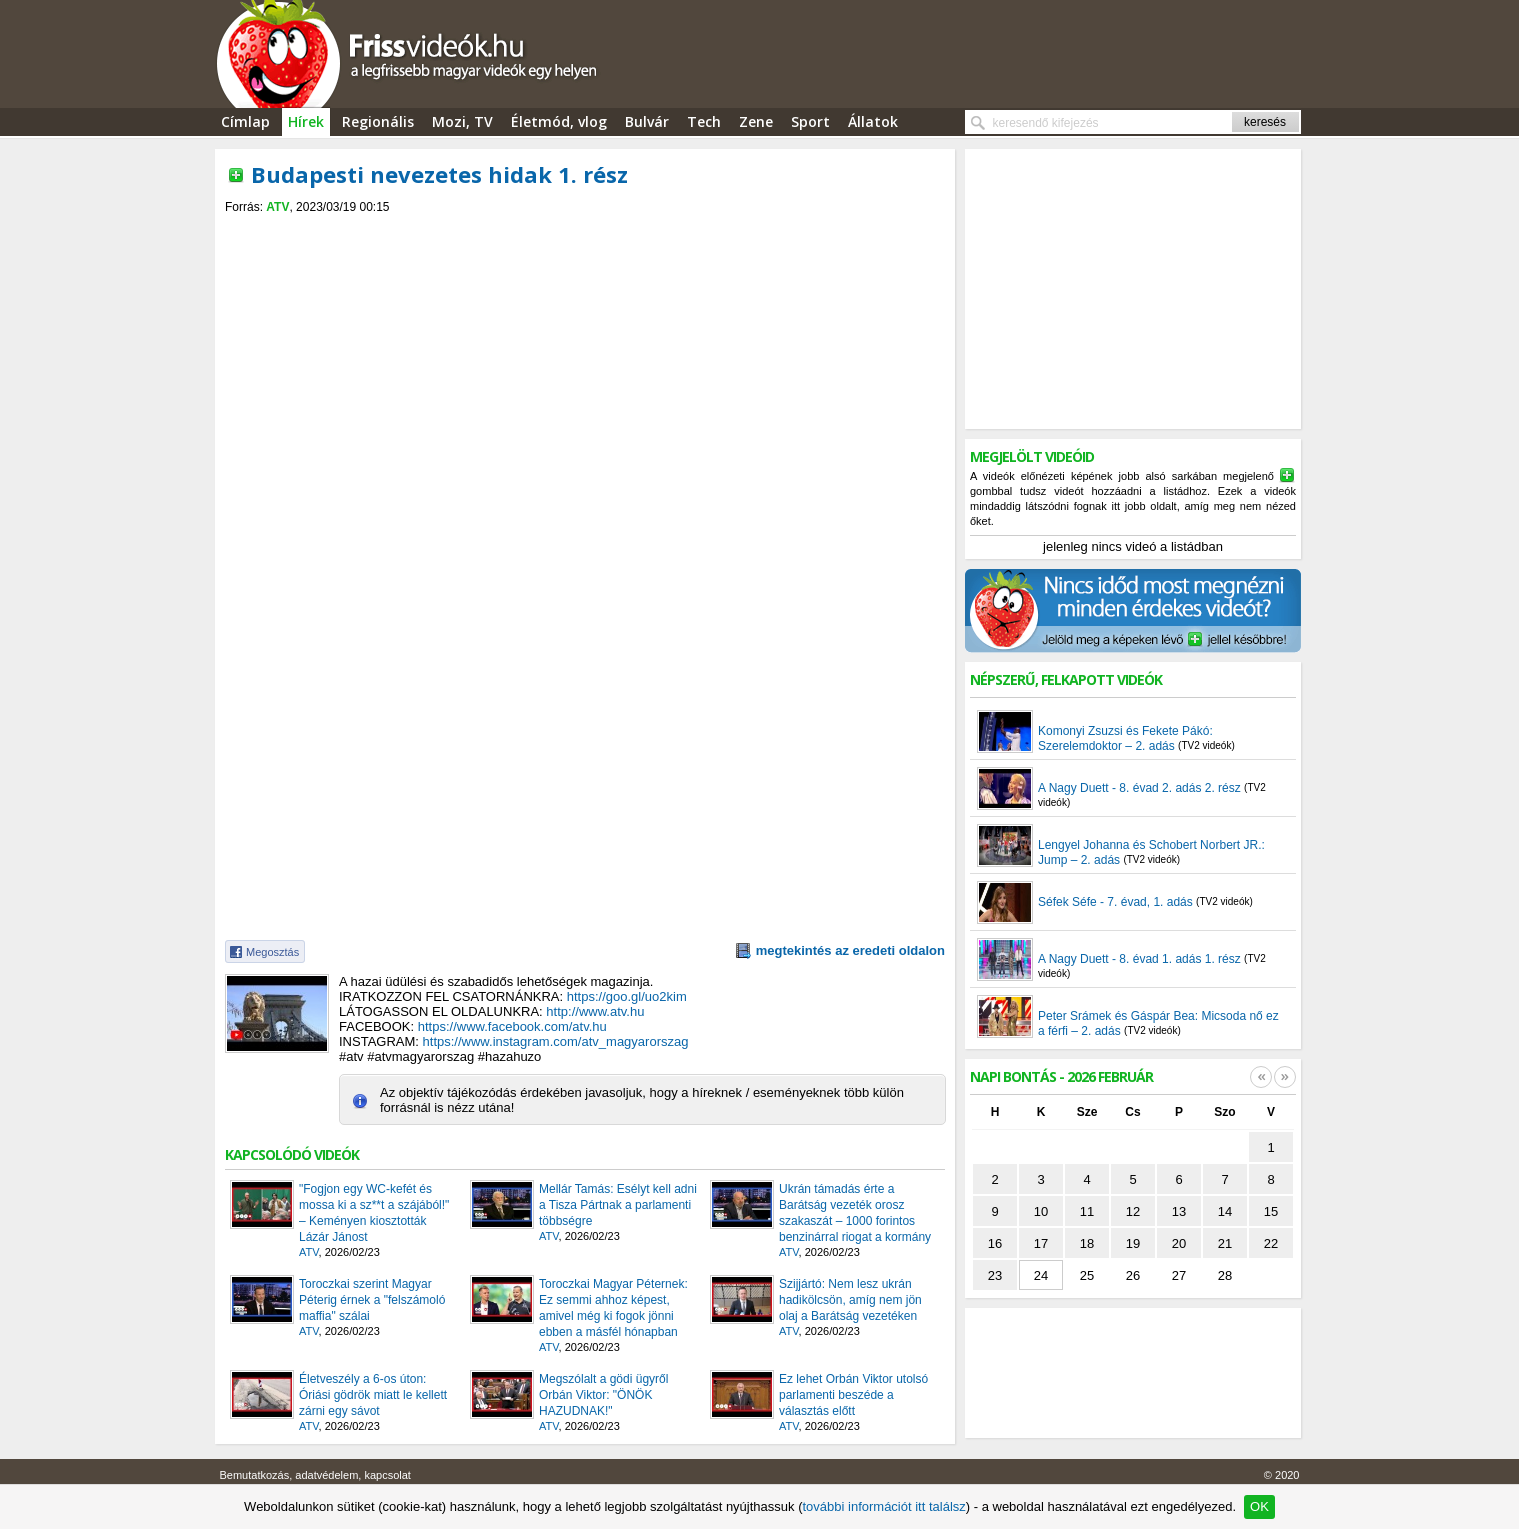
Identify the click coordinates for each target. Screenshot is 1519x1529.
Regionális (378, 121)
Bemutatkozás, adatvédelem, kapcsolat (315, 1475)
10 (1041, 1211)
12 (1133, 1211)
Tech (704, 121)
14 (1225, 1211)
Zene (756, 121)
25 (1087, 1275)
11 (1087, 1211)
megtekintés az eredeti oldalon (850, 950)
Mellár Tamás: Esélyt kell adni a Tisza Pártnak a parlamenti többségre (618, 1205)
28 (1225, 1275)
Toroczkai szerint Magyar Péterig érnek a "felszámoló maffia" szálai (372, 1300)
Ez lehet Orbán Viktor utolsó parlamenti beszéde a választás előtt (853, 1395)
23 (995, 1275)
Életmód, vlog (559, 121)
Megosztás (272, 952)
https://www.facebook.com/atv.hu (512, 1026)
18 (1087, 1243)
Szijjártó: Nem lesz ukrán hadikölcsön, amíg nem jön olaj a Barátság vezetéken (850, 1300)
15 (1271, 1211)
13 (1179, 1211)
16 (995, 1243)
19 (1133, 1243)
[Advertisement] (585, 231)
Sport (810, 121)
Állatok (873, 121)
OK (1259, 1506)
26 (1133, 1275)
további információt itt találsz (883, 1506)
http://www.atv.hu (595, 1011)
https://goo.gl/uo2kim (627, 996)
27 (1179, 1275)
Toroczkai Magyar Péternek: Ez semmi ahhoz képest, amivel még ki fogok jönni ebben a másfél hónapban (613, 1308)
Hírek (306, 121)
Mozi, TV (462, 121)
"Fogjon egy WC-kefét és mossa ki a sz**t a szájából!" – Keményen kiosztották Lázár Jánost (374, 1213)
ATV (277, 207)
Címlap (245, 121)
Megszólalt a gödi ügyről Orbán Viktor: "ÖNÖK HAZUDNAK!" (603, 1395)
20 (1179, 1243)
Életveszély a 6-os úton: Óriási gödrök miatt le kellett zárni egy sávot (373, 1395)
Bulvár (647, 121)
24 (1041, 1275)
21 (1225, 1243)
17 (1041, 1243)
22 (1271, 1243)
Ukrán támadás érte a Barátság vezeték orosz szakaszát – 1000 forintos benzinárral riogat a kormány (855, 1213)
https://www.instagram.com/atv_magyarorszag (556, 1041)
